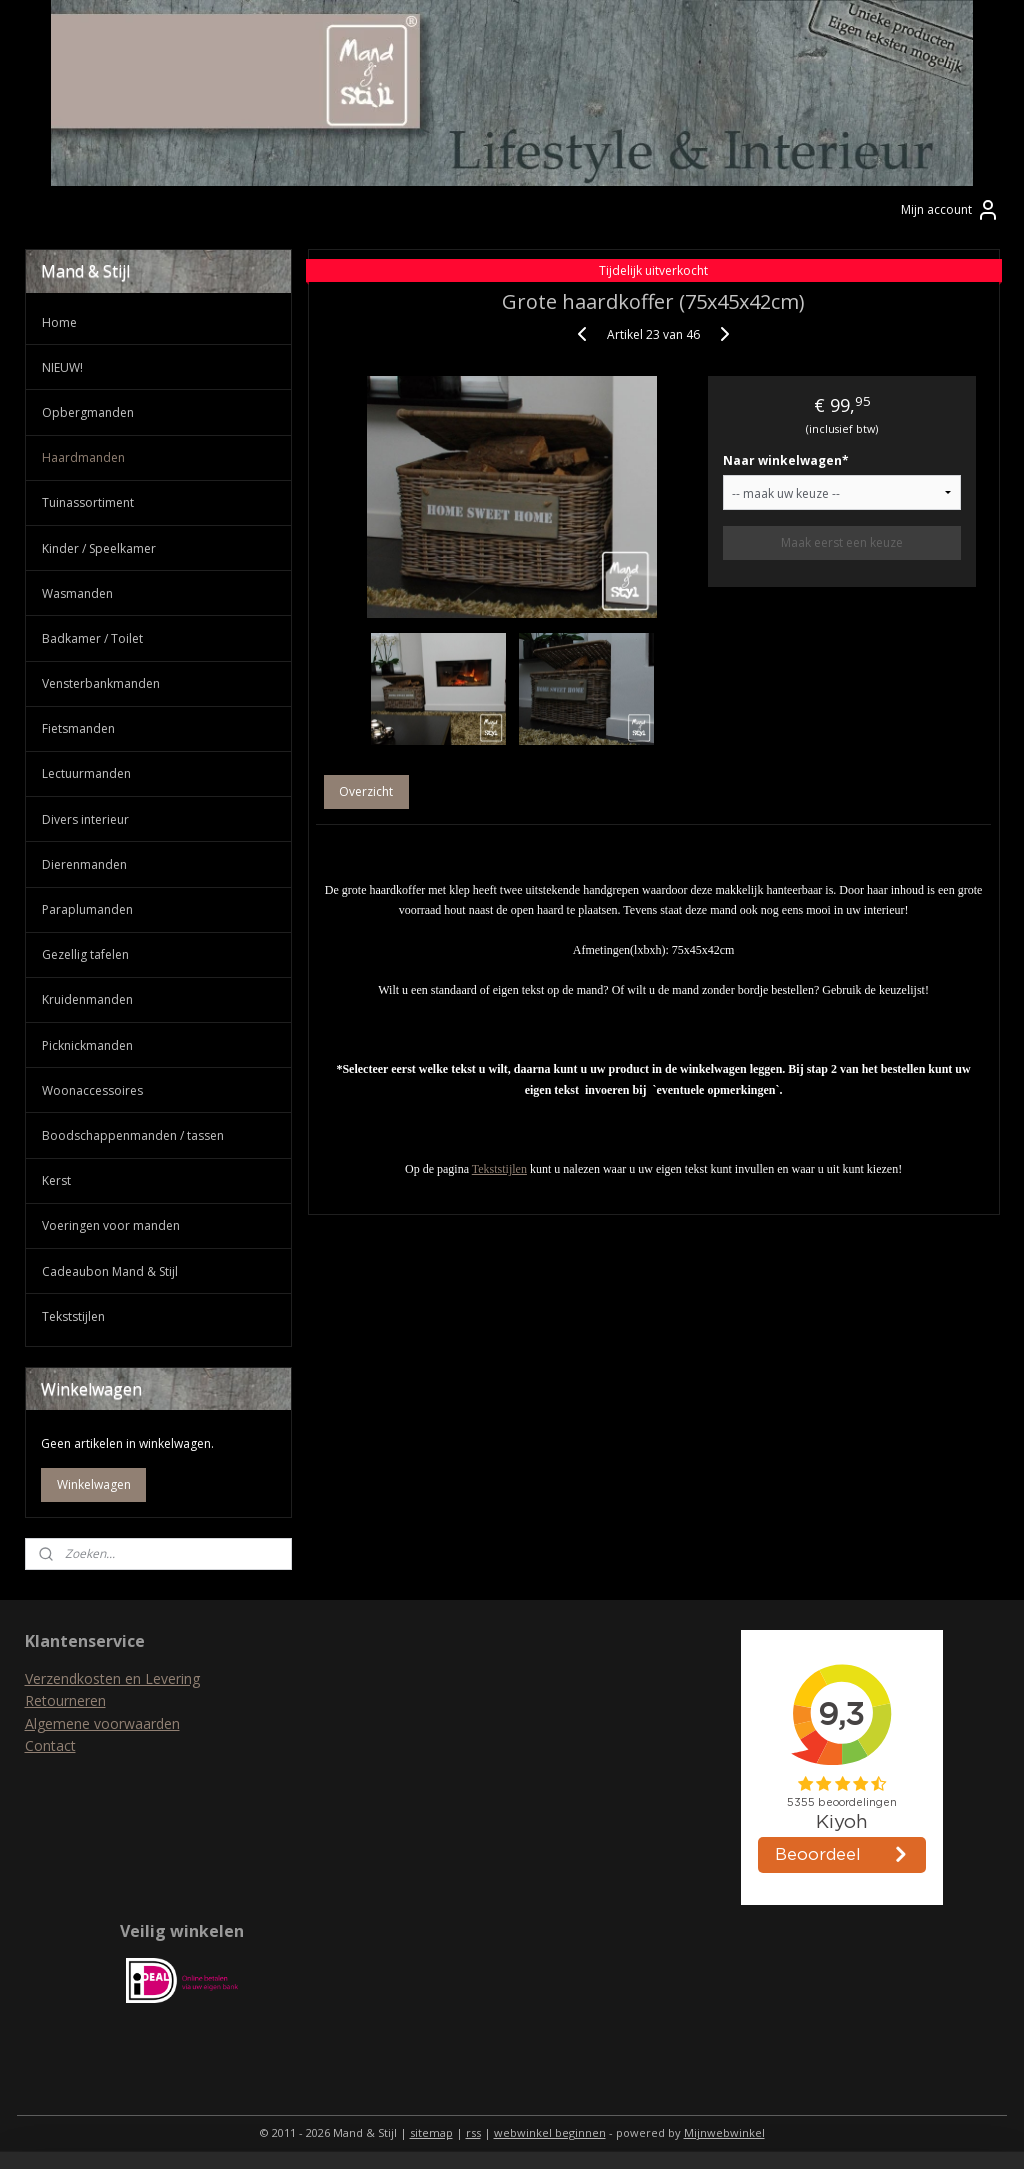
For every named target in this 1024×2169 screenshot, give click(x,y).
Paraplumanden (87, 909)
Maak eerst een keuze (842, 543)
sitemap (431, 2132)
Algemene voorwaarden (102, 1723)
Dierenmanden (84, 864)
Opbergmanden (88, 412)
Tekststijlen (499, 1169)
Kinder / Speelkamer (99, 548)
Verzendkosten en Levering (112, 1678)
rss (473, 2132)
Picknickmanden (87, 1045)
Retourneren (65, 1700)
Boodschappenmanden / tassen (133, 1135)
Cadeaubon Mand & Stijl (110, 1271)
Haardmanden (83, 457)
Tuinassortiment (88, 502)
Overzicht (366, 792)
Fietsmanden (78, 728)
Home (59, 322)
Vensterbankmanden (101, 683)
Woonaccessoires (92, 1090)
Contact (50, 1745)
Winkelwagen (94, 1484)
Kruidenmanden (87, 999)
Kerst (56, 1180)
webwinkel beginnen (550, 2132)
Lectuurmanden (86, 773)
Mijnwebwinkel (724, 2132)
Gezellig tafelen (85, 954)
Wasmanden (77, 593)
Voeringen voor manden (111, 1225)
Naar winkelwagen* (786, 461)
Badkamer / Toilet (92, 638)
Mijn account (950, 210)
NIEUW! (62, 367)
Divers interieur (85, 819)
